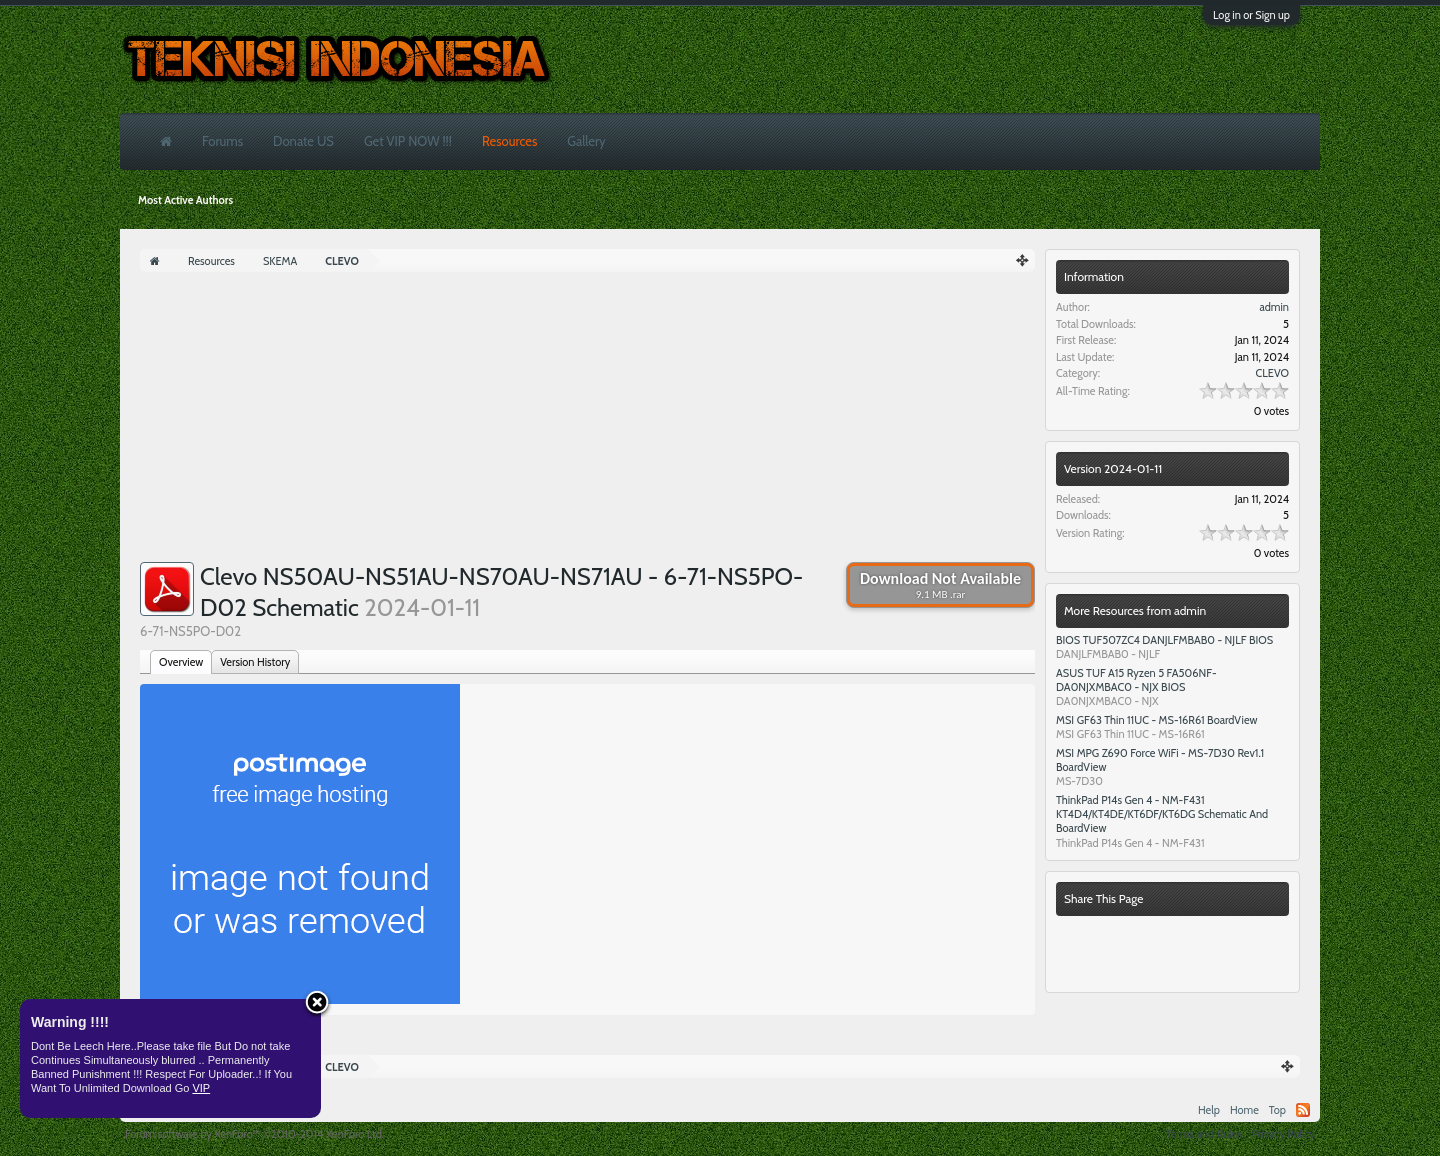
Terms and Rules (1204, 1134)
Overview (181, 662)
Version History (255, 662)
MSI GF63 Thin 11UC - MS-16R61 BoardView (1157, 720)
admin (1274, 307)
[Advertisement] (587, 422)
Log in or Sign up (1251, 15)
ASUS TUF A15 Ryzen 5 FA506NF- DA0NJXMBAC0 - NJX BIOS (1136, 680)
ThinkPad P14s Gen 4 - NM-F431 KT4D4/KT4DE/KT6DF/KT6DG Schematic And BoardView (1162, 814)
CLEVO (1272, 373)
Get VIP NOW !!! (408, 141)
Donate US (303, 141)
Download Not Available (940, 585)
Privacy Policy (1283, 1134)
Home (1244, 1110)
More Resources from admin (1135, 610)
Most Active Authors (185, 200)
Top (1277, 1110)
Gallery (586, 141)
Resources (509, 141)
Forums (222, 141)
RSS (1303, 1110)
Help (1209, 1110)
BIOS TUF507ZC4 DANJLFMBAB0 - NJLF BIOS (1164, 640)
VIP (201, 1088)
